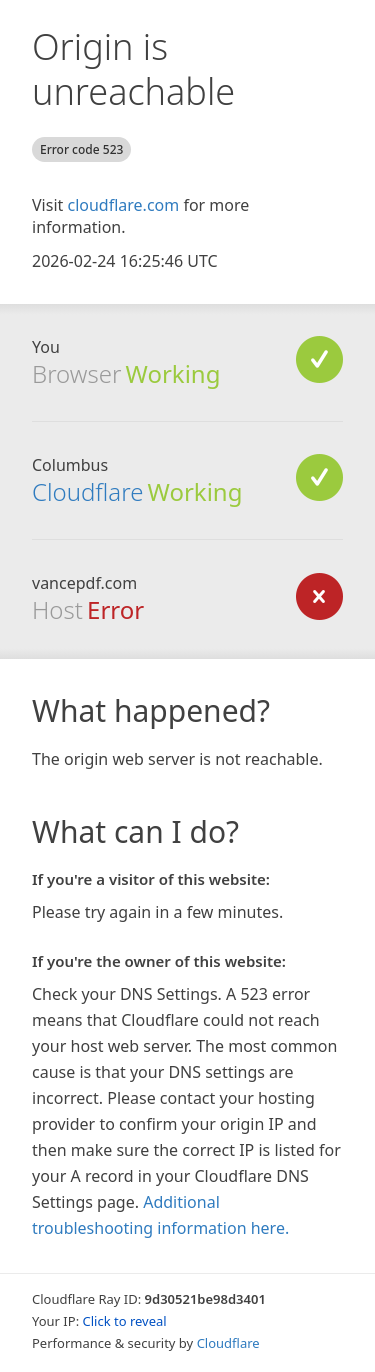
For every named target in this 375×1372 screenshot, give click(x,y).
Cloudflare (87, 491)
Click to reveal (125, 1321)
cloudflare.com (123, 205)
